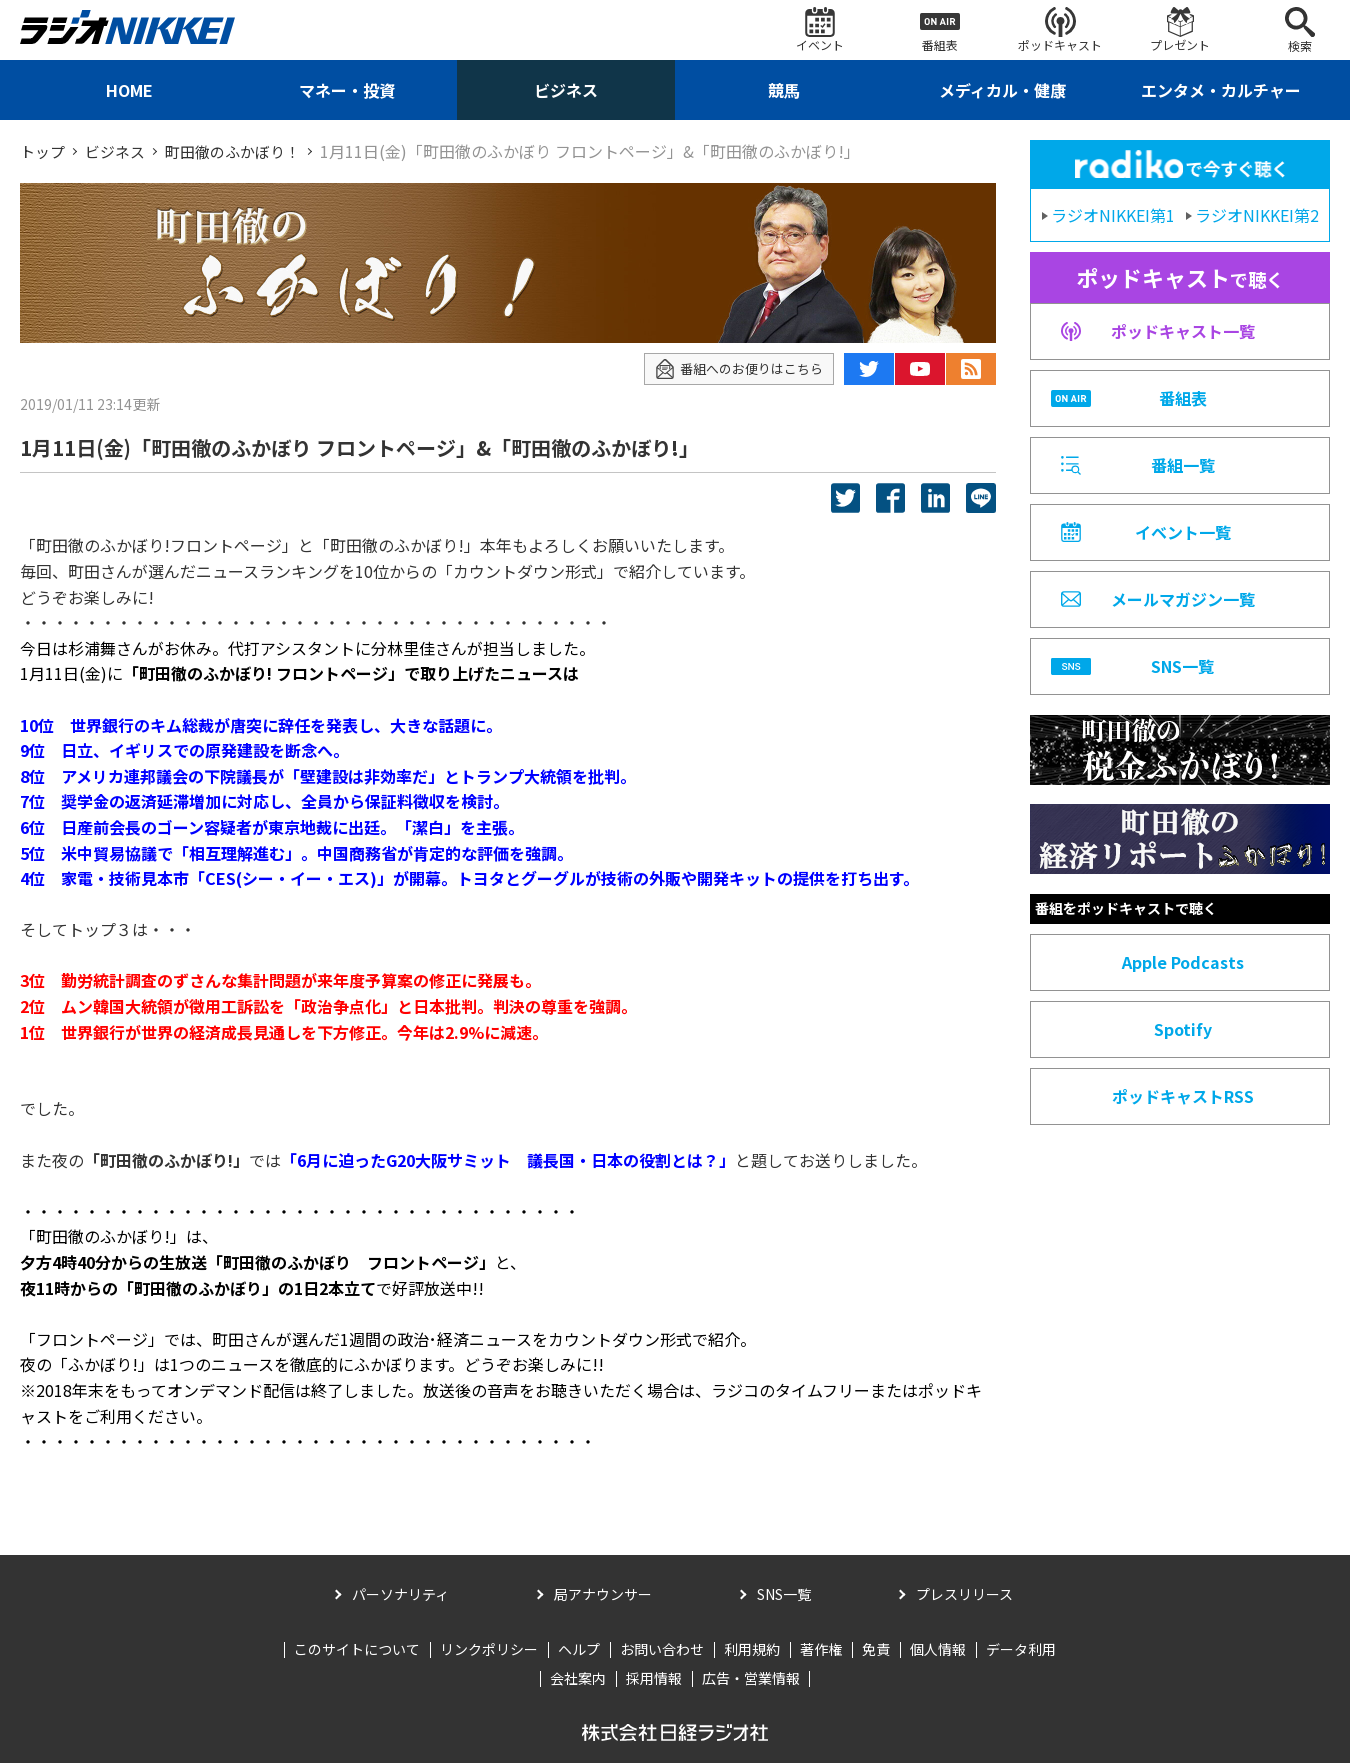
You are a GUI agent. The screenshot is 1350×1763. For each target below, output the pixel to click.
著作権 (821, 1648)
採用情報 (654, 1678)
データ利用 (1021, 1648)
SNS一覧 (784, 1594)
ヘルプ (579, 1648)
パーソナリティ (400, 1594)
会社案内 (578, 1678)
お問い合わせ (662, 1648)
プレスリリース (964, 1594)
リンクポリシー (489, 1648)
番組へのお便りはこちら (733, 368)
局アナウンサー (603, 1594)
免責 (876, 1648)
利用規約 (752, 1648)
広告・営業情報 (751, 1678)
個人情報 (938, 1648)
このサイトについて (357, 1648)
